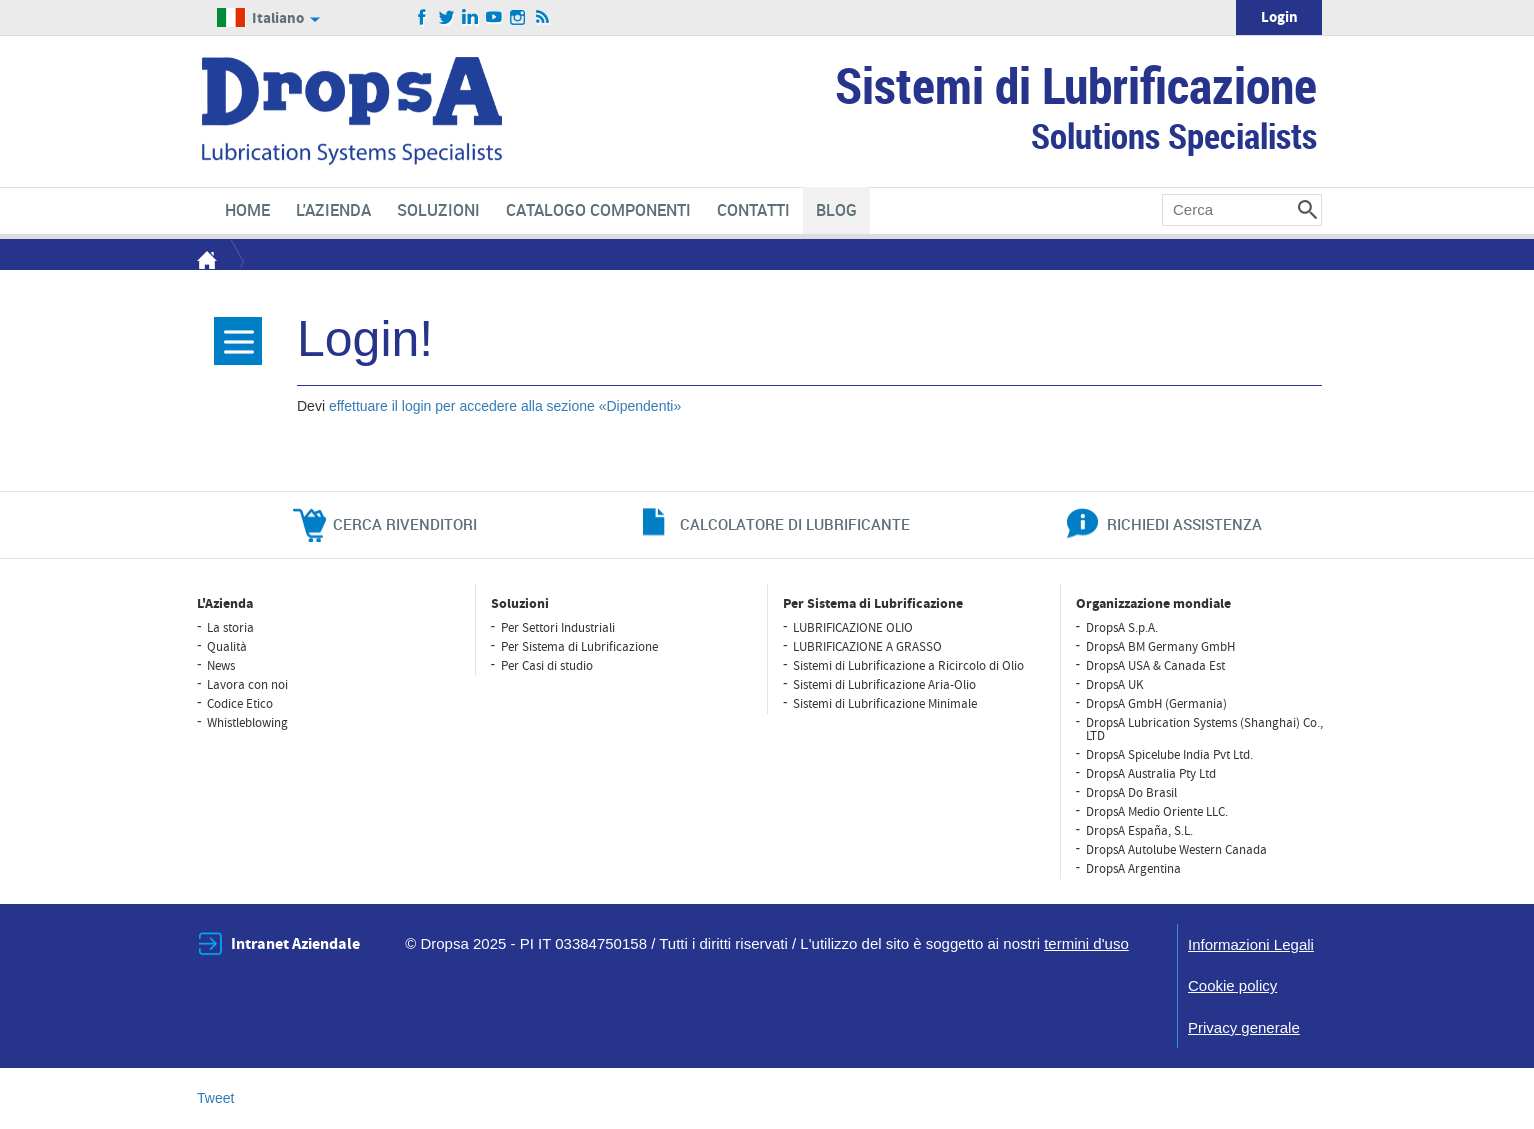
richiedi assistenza (1184, 524)
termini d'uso (1086, 943)
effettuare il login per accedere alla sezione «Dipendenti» (505, 406)
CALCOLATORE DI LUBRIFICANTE (795, 524)
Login (1279, 17)
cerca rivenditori (405, 524)
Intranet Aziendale (295, 944)
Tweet (215, 1098)
